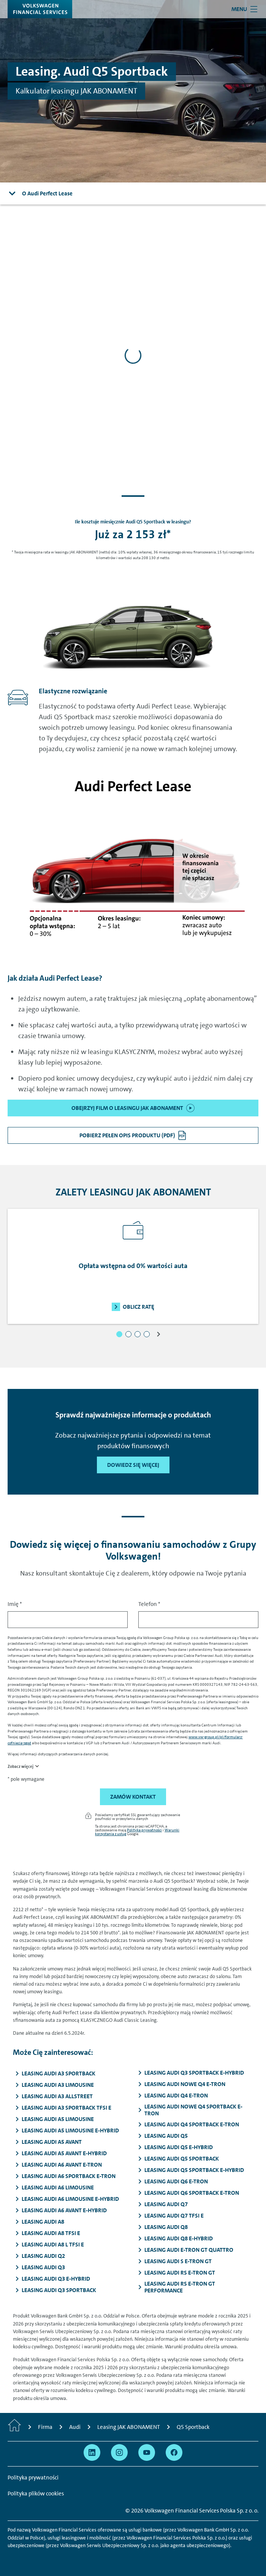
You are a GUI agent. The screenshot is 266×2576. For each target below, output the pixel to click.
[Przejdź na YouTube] (146, 2452)
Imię (15, 1604)
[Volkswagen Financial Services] (40, 9)
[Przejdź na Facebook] (174, 2452)
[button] (119, 1334)
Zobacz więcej (20, 1766)
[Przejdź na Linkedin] (92, 2452)
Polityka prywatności (144, 1830)
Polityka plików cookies (36, 2493)
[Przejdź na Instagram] (119, 2452)
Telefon (149, 1604)
